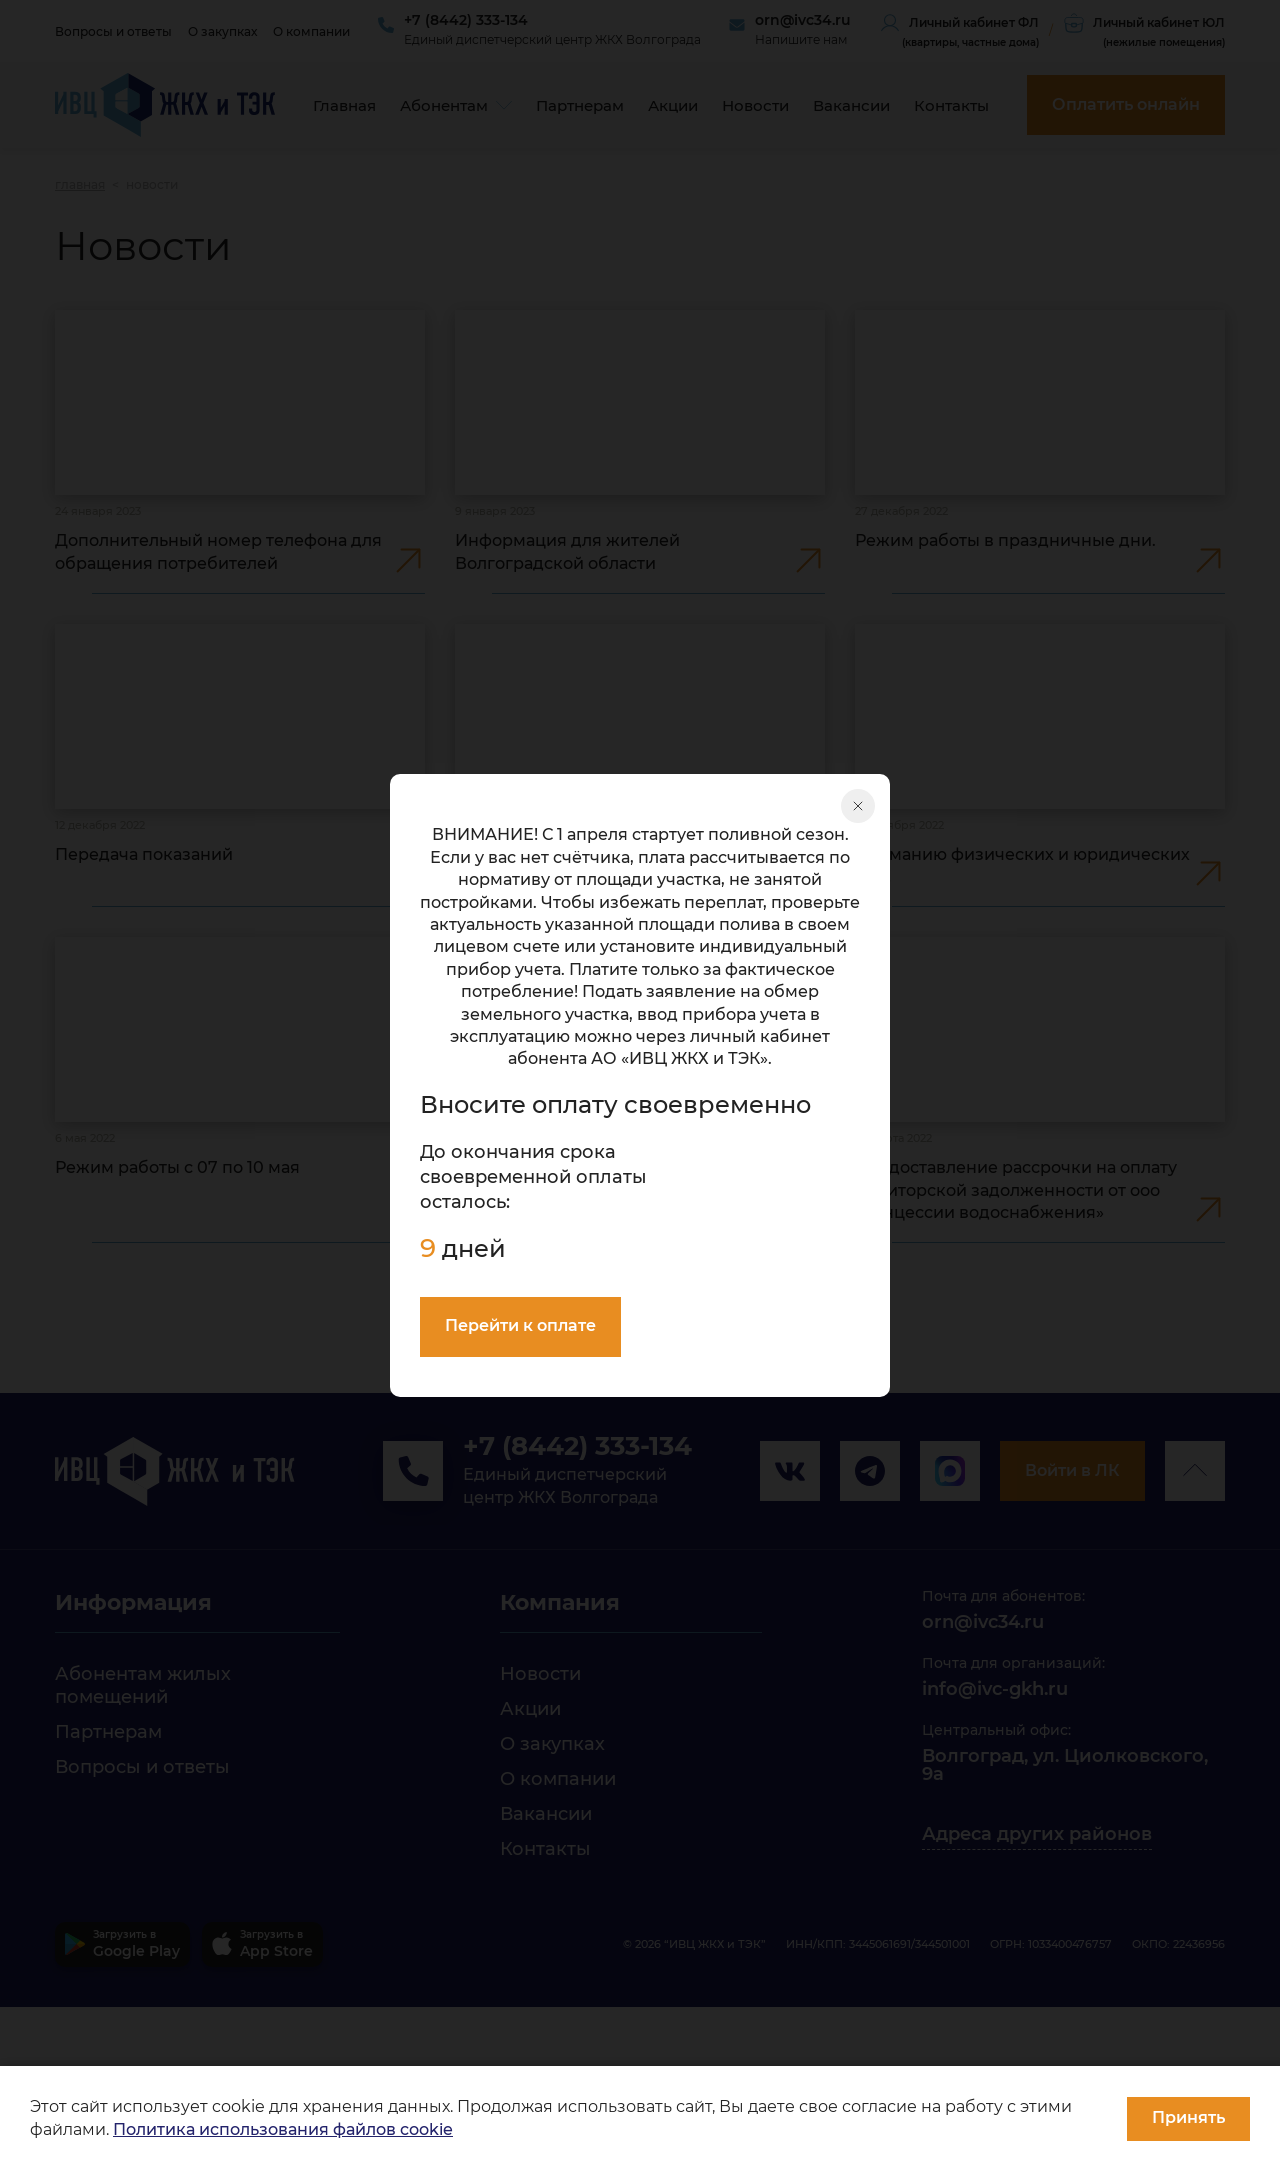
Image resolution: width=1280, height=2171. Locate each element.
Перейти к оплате (520, 1325)
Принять (1188, 2117)
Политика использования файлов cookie (283, 2129)
